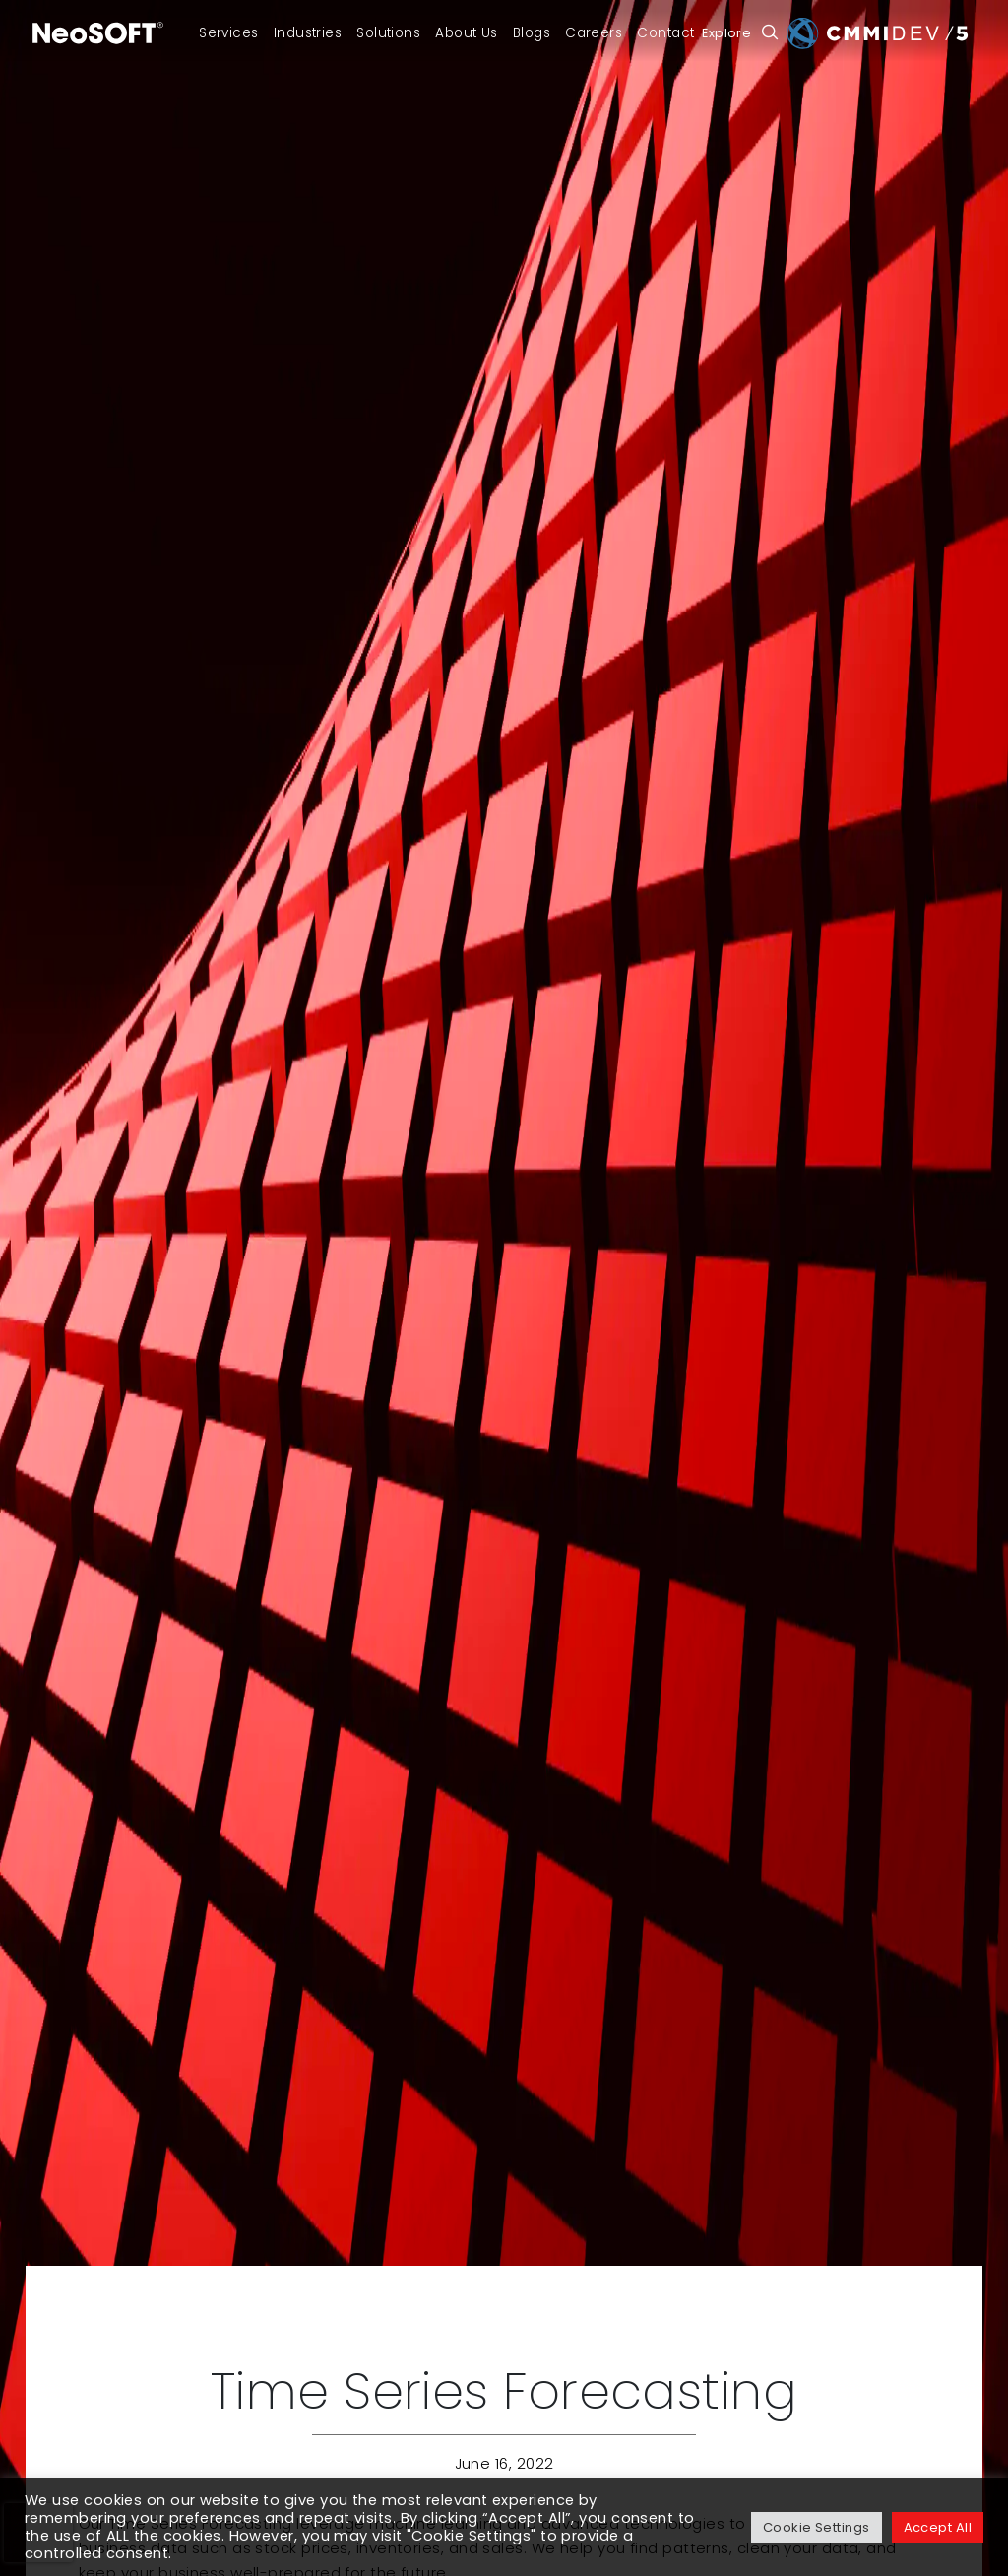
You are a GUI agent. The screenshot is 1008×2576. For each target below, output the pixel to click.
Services (229, 33)
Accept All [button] (938, 2527)
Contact (665, 33)
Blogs (531, 33)
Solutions (388, 33)
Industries (308, 33)
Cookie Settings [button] (816, 2527)
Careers (593, 33)
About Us (466, 33)
